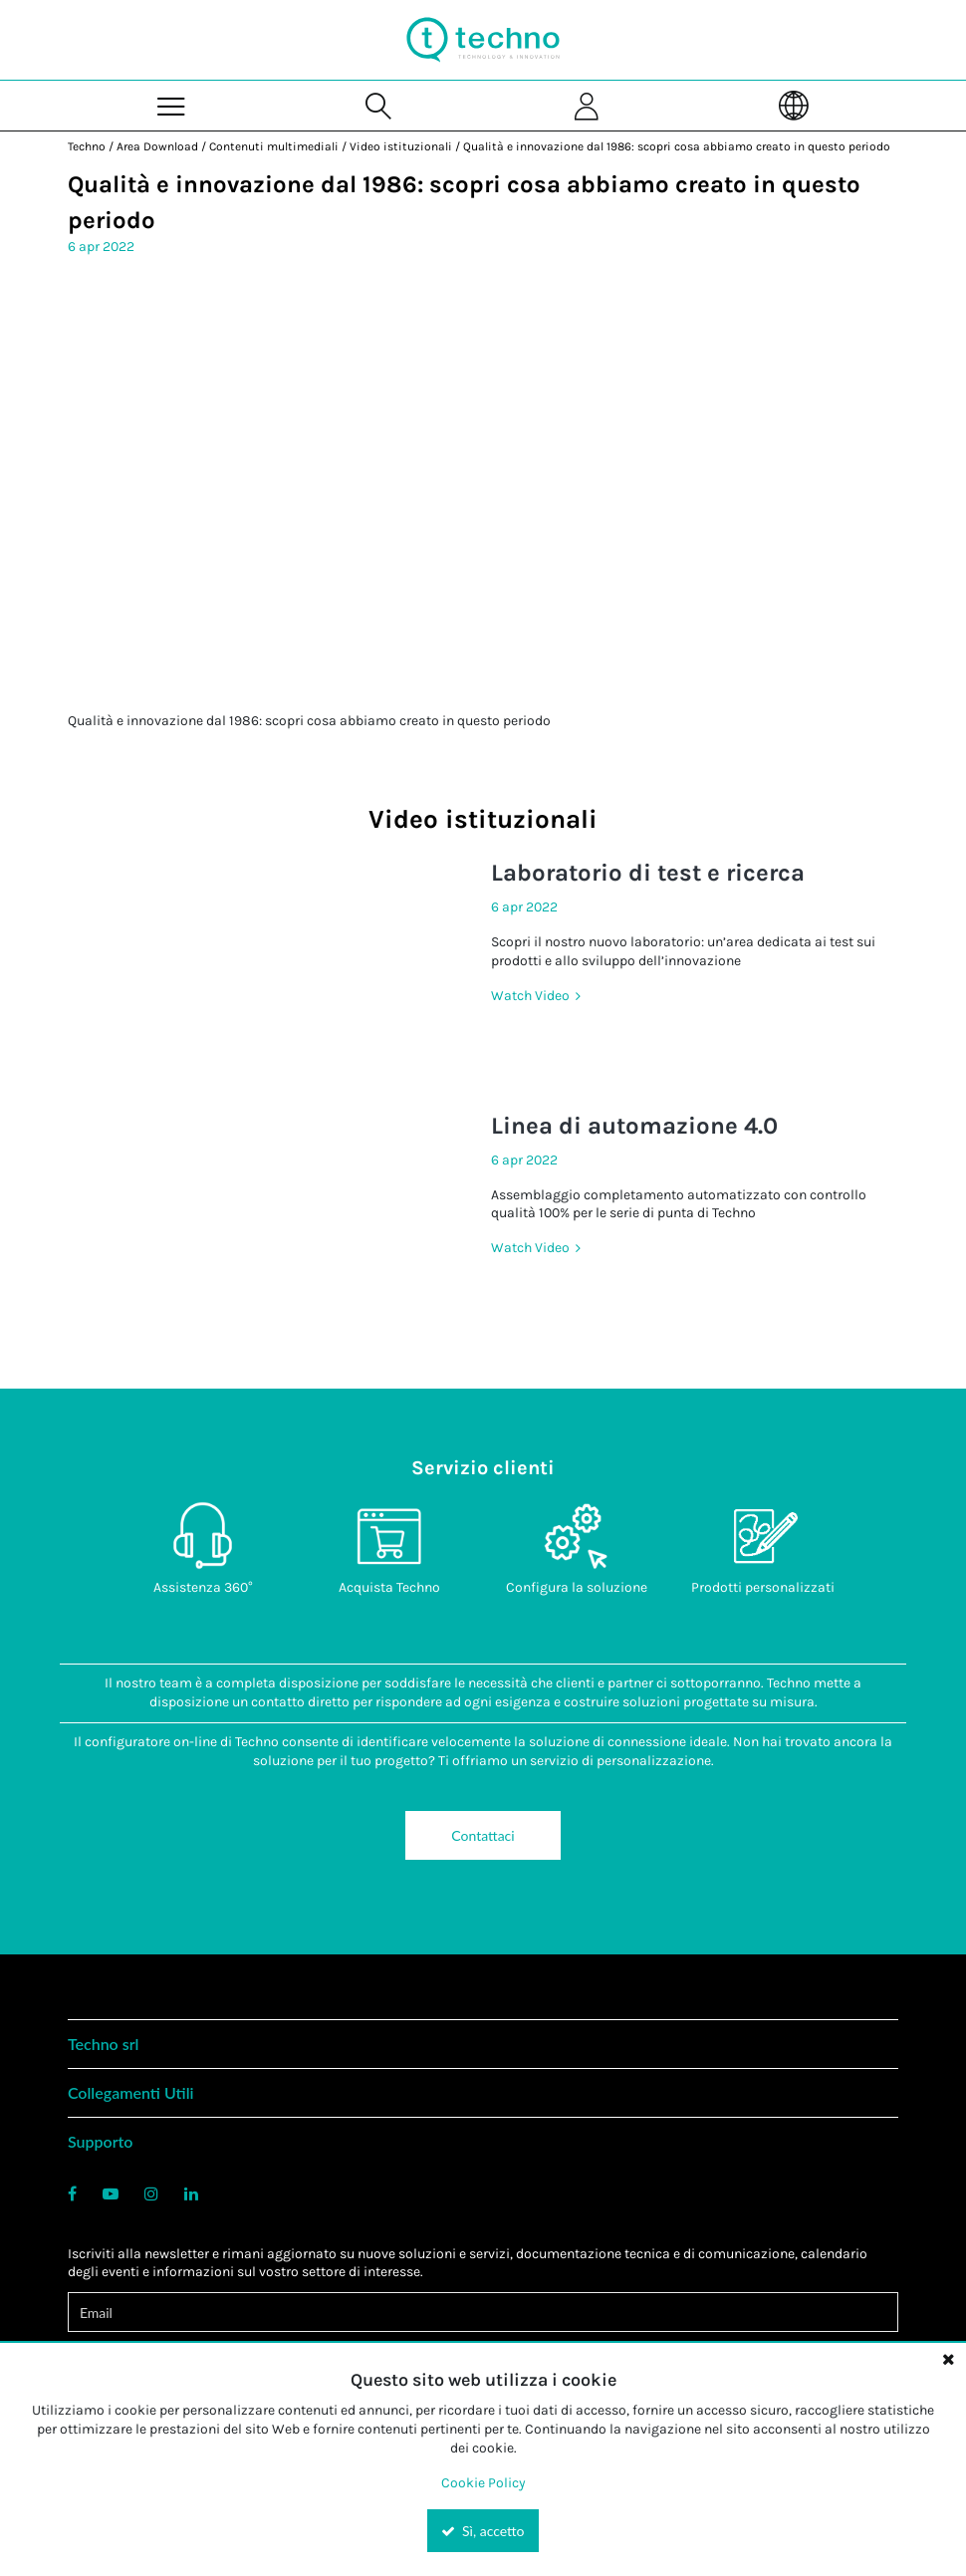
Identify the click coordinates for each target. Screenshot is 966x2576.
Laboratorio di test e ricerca (648, 873)
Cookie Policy (483, 2482)
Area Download (157, 146)
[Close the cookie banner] (948, 2359)
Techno (87, 146)
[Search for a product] (379, 105)
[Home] (483, 40)
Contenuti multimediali (274, 146)
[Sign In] (587, 105)
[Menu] (172, 105)
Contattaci (482, 1835)
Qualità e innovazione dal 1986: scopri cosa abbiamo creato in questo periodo (676, 146)
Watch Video (532, 995)
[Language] (795, 105)
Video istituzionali (401, 146)
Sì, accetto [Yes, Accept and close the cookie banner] (482, 2530)
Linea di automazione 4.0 (634, 1126)
